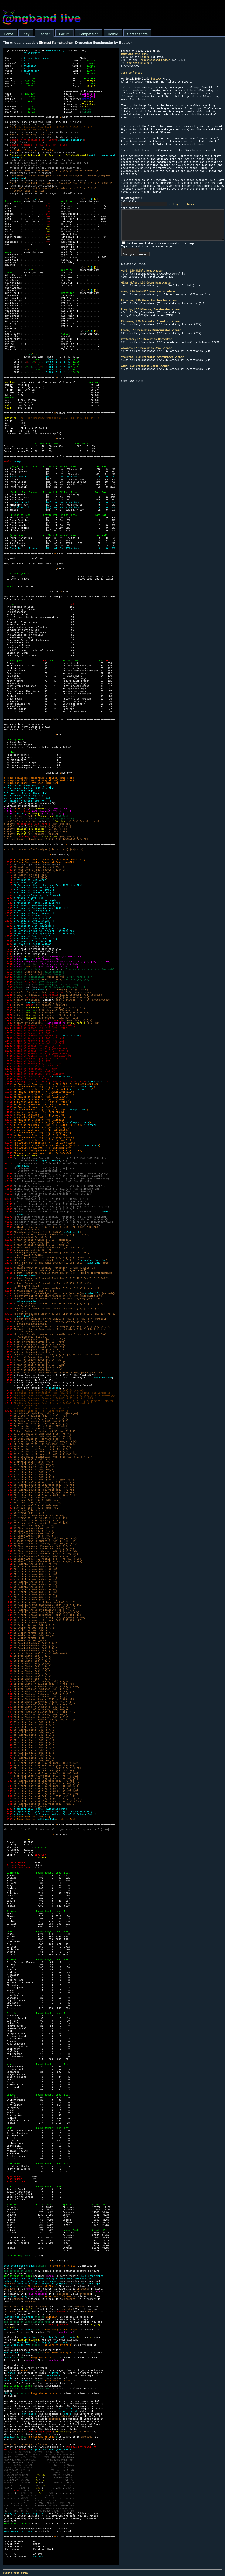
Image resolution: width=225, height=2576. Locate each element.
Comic (113, 34)
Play (25, 34)
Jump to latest (131, 72)
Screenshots (137, 34)
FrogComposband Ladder (154, 59)
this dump (134, 53)
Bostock (156, 78)
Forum (64, 34)
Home (8, 34)
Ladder (44, 34)
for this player (138, 62)
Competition (89, 34)
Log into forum (183, 204)
